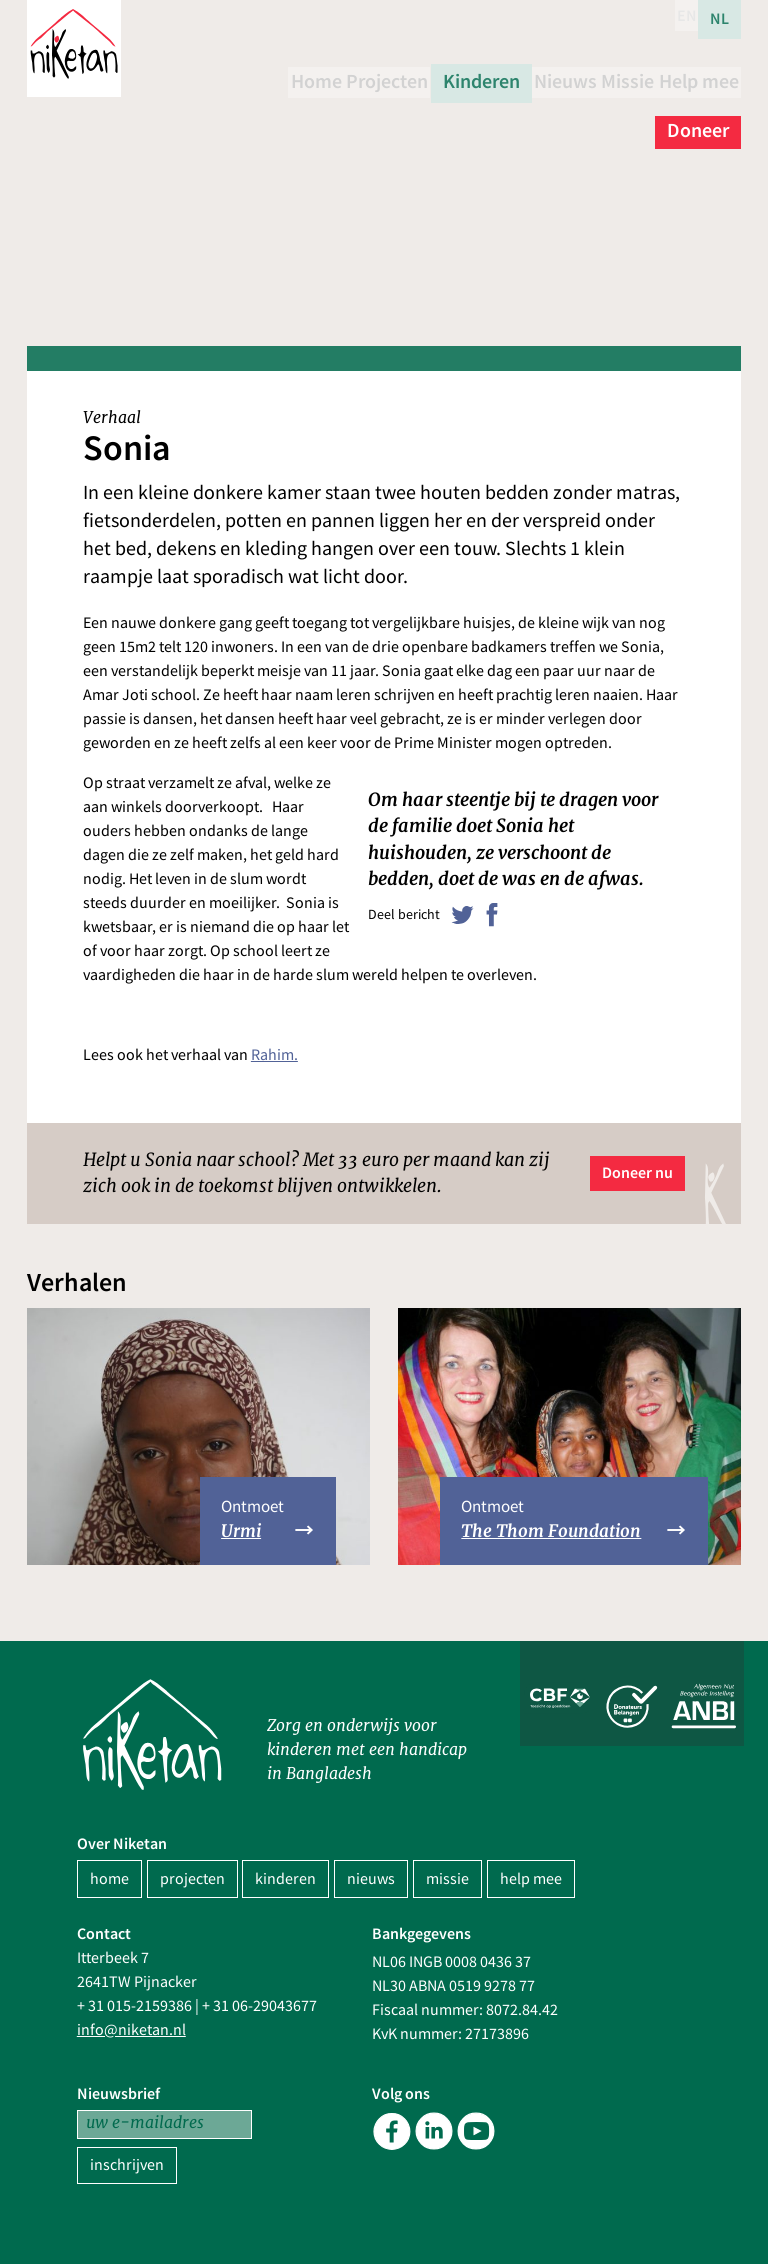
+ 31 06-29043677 (259, 2006)
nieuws (371, 1879)
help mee (531, 1879)
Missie (702, 78)
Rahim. (274, 1055)
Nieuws (619, 78)
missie (447, 1879)
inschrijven (127, 2165)
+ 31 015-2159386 (134, 2006)
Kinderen (523, 78)
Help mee (602, 116)
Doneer (698, 116)
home (109, 1879)
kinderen (285, 1879)
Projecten (418, 78)
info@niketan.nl (131, 2030)
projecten (192, 1879)
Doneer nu (637, 1172)
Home (326, 78)
